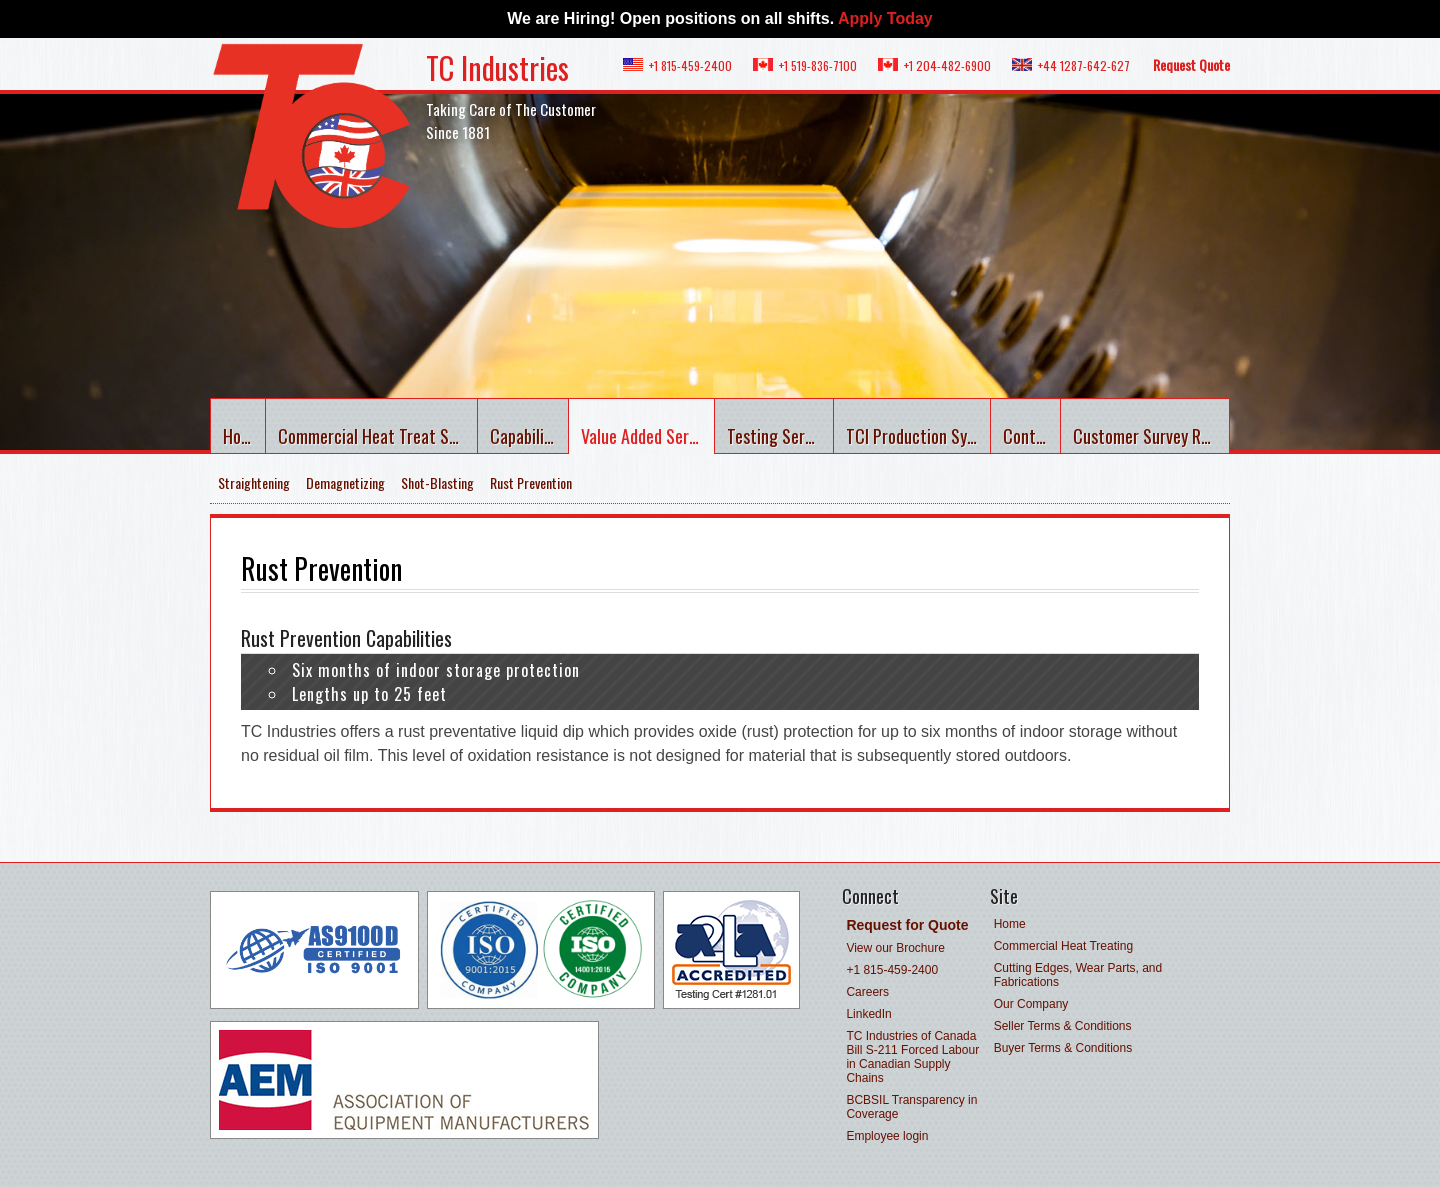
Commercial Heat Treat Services (378, 436)
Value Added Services (647, 436)
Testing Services (780, 436)
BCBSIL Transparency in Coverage (911, 1107)
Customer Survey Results (1151, 436)
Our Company (1031, 1004)
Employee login (887, 1136)
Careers (867, 992)
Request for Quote (907, 925)
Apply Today (885, 18)
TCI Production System (918, 436)
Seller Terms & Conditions (1063, 1026)
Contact (1031, 436)
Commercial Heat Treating (1063, 946)
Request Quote (1191, 64)
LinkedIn (868, 1014)
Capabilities (529, 436)
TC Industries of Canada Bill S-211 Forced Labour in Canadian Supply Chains (912, 1057)
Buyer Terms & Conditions (1063, 1048)
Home (242, 436)
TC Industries (497, 67)
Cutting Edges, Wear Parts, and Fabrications (1078, 975)
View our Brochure (895, 948)
